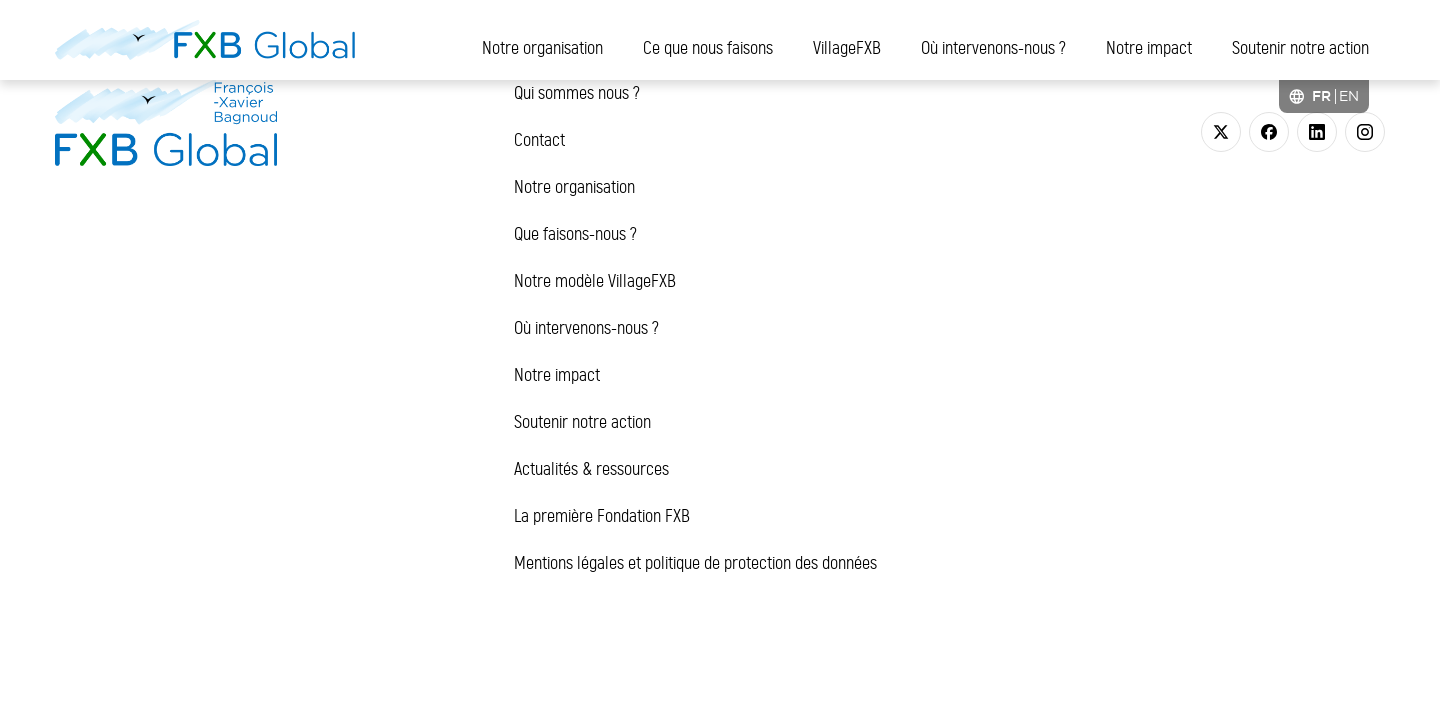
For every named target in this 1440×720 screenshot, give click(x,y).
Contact (539, 140)
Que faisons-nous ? (575, 234)
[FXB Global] (205, 40)
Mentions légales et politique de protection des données (695, 563)
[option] (1349, 96)
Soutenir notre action (1300, 48)
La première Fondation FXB (602, 516)
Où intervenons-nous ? (993, 48)
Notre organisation (542, 48)
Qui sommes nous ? (577, 93)
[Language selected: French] (1324, 96)
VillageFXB (847, 48)
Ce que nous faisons (708, 48)
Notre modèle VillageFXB (595, 281)
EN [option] (1349, 96)
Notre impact (1149, 48)
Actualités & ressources (591, 469)
